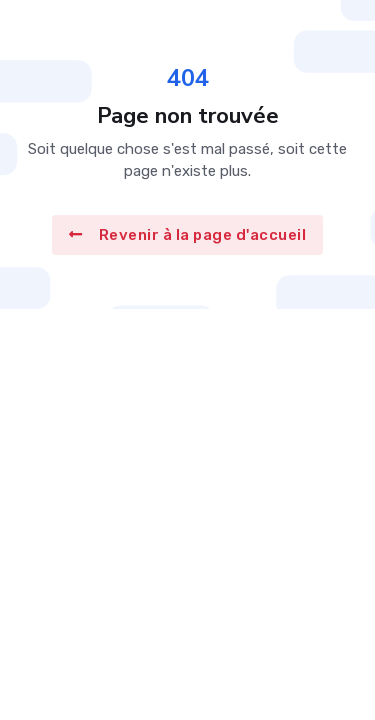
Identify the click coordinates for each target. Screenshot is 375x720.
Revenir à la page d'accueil (187, 235)
